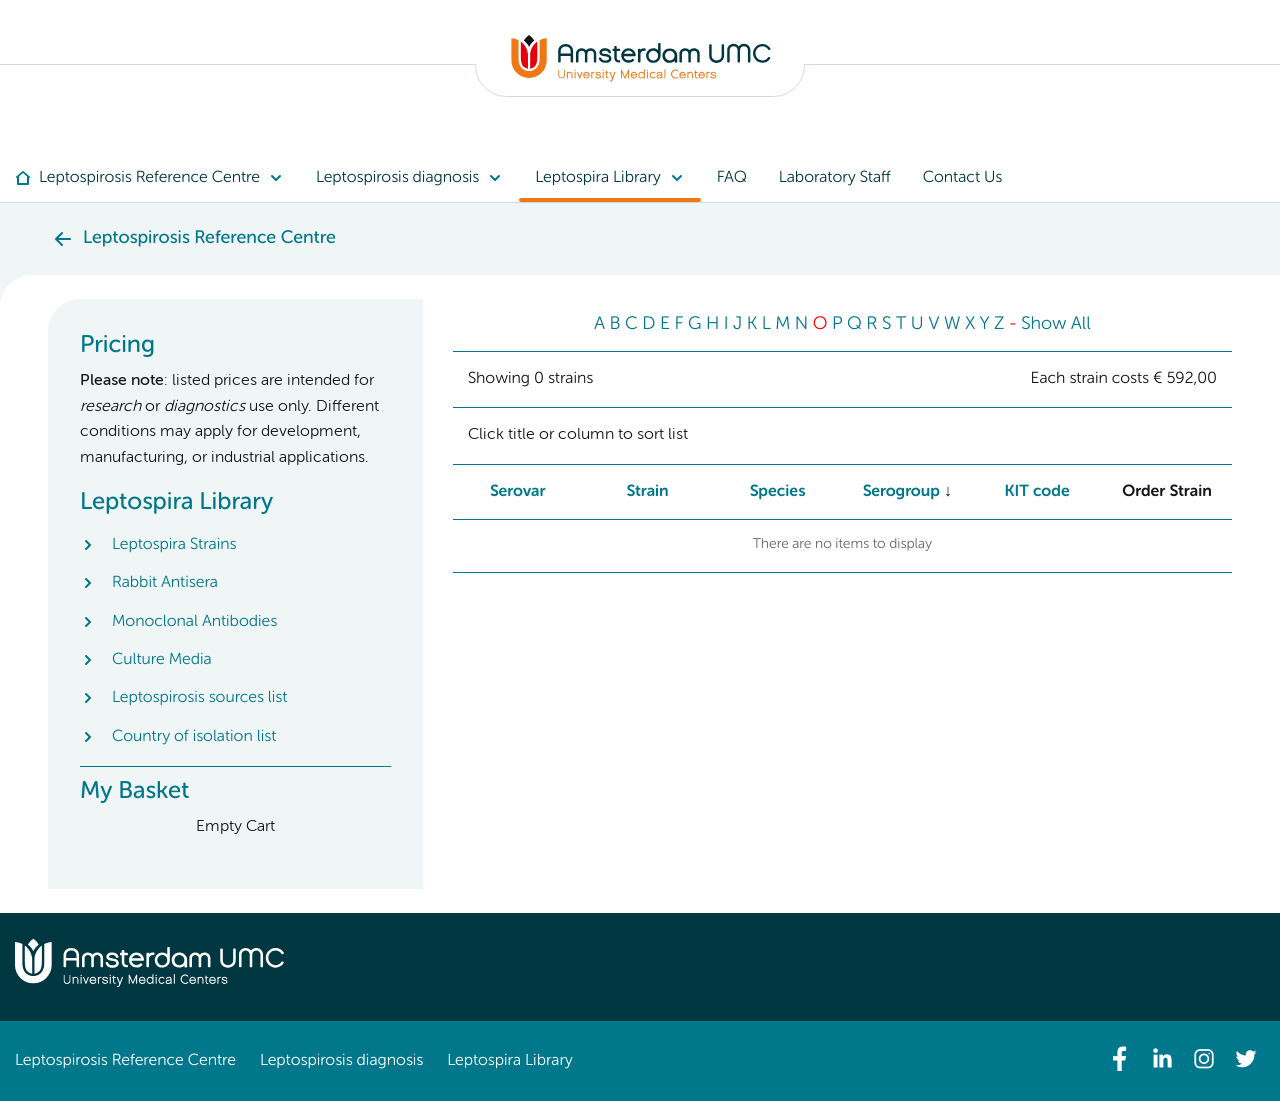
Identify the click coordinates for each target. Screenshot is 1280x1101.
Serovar (518, 492)
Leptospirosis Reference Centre (125, 1061)
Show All (1056, 325)
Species (778, 492)
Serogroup (901, 492)
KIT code (1037, 492)
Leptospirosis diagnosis (341, 1061)
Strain (647, 492)
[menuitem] (157, 178)
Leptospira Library (509, 1061)
